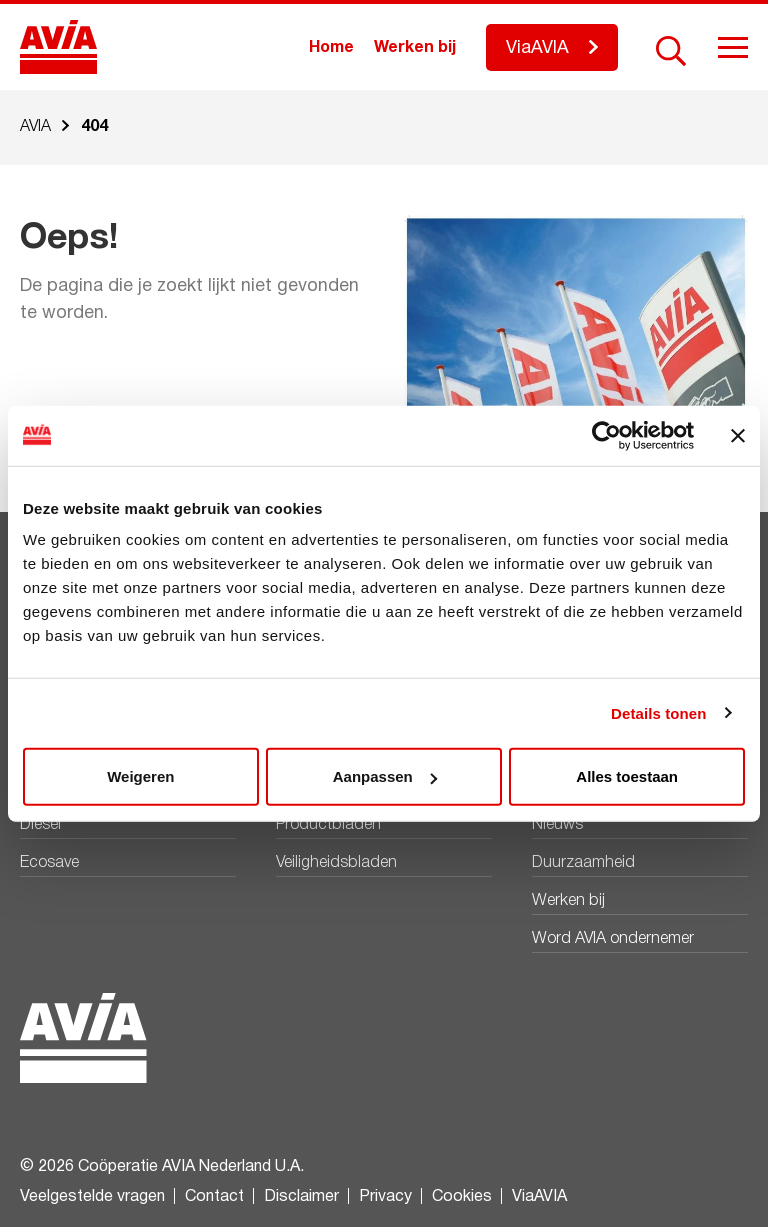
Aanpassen (385, 776)
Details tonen (658, 712)
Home (331, 48)
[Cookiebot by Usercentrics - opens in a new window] (606, 435)
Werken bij (415, 48)
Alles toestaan (627, 776)
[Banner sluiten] (738, 435)
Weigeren (140, 776)
